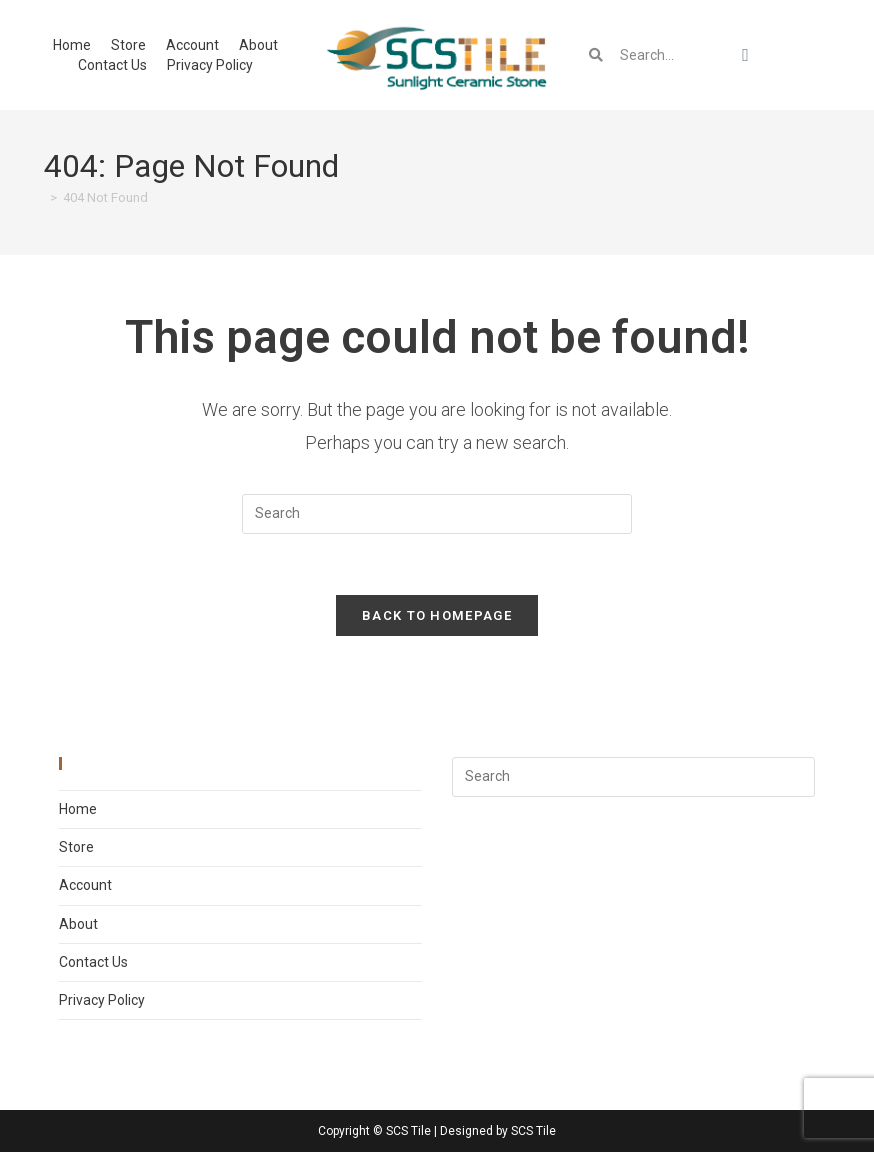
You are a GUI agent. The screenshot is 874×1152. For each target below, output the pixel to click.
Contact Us (112, 65)
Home (72, 45)
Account (192, 45)
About (258, 45)
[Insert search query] (437, 514)
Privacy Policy (210, 65)
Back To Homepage (437, 615)
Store (128, 45)
